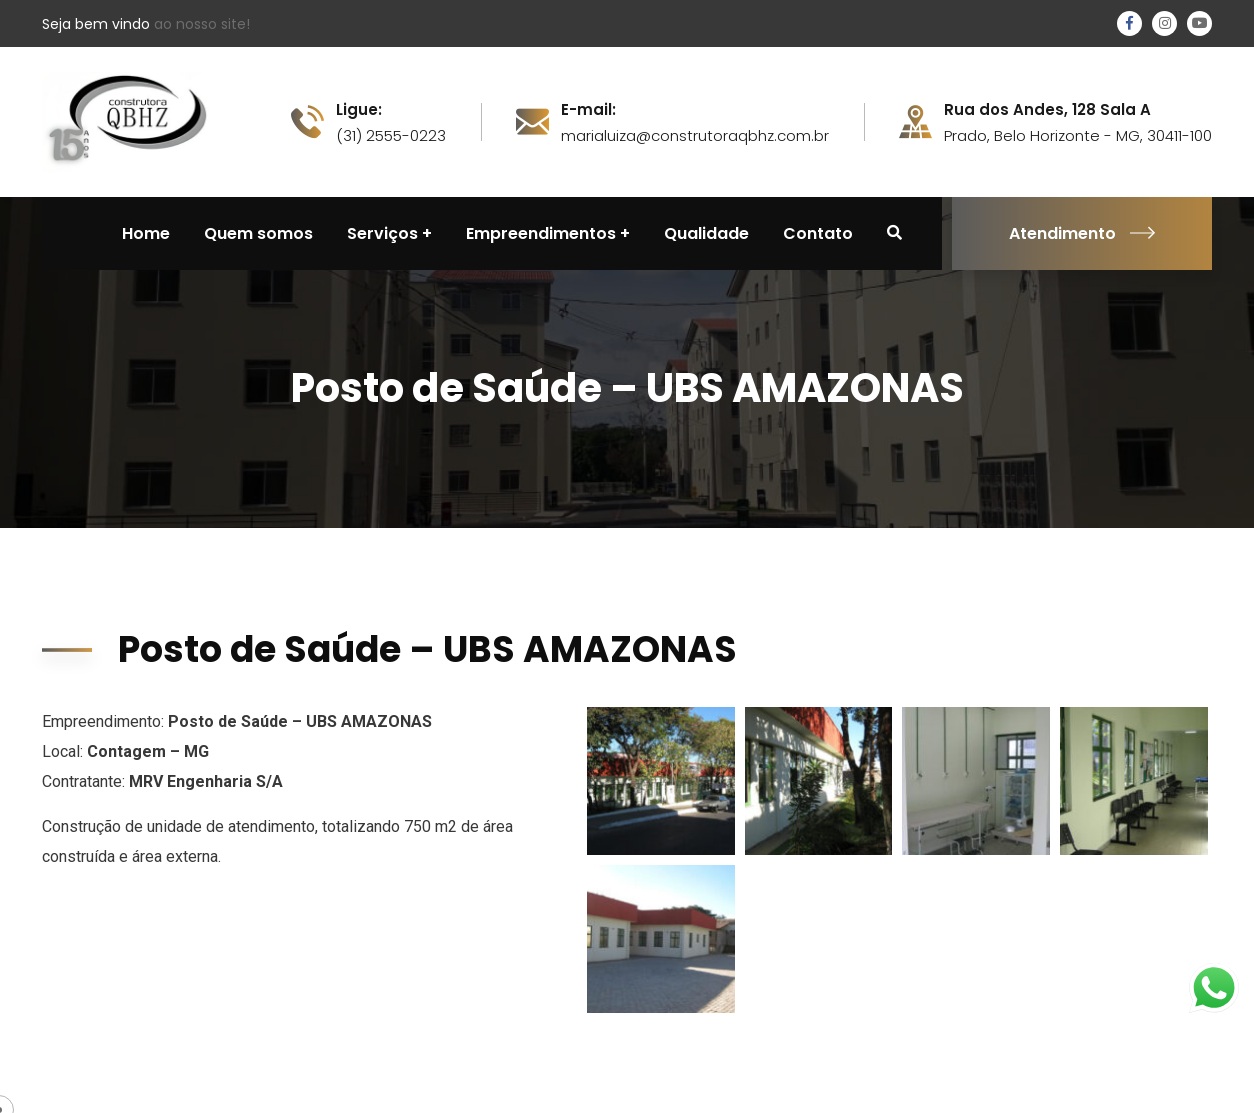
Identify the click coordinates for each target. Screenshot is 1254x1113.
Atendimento (1082, 233)
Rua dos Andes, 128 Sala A (1047, 110)
